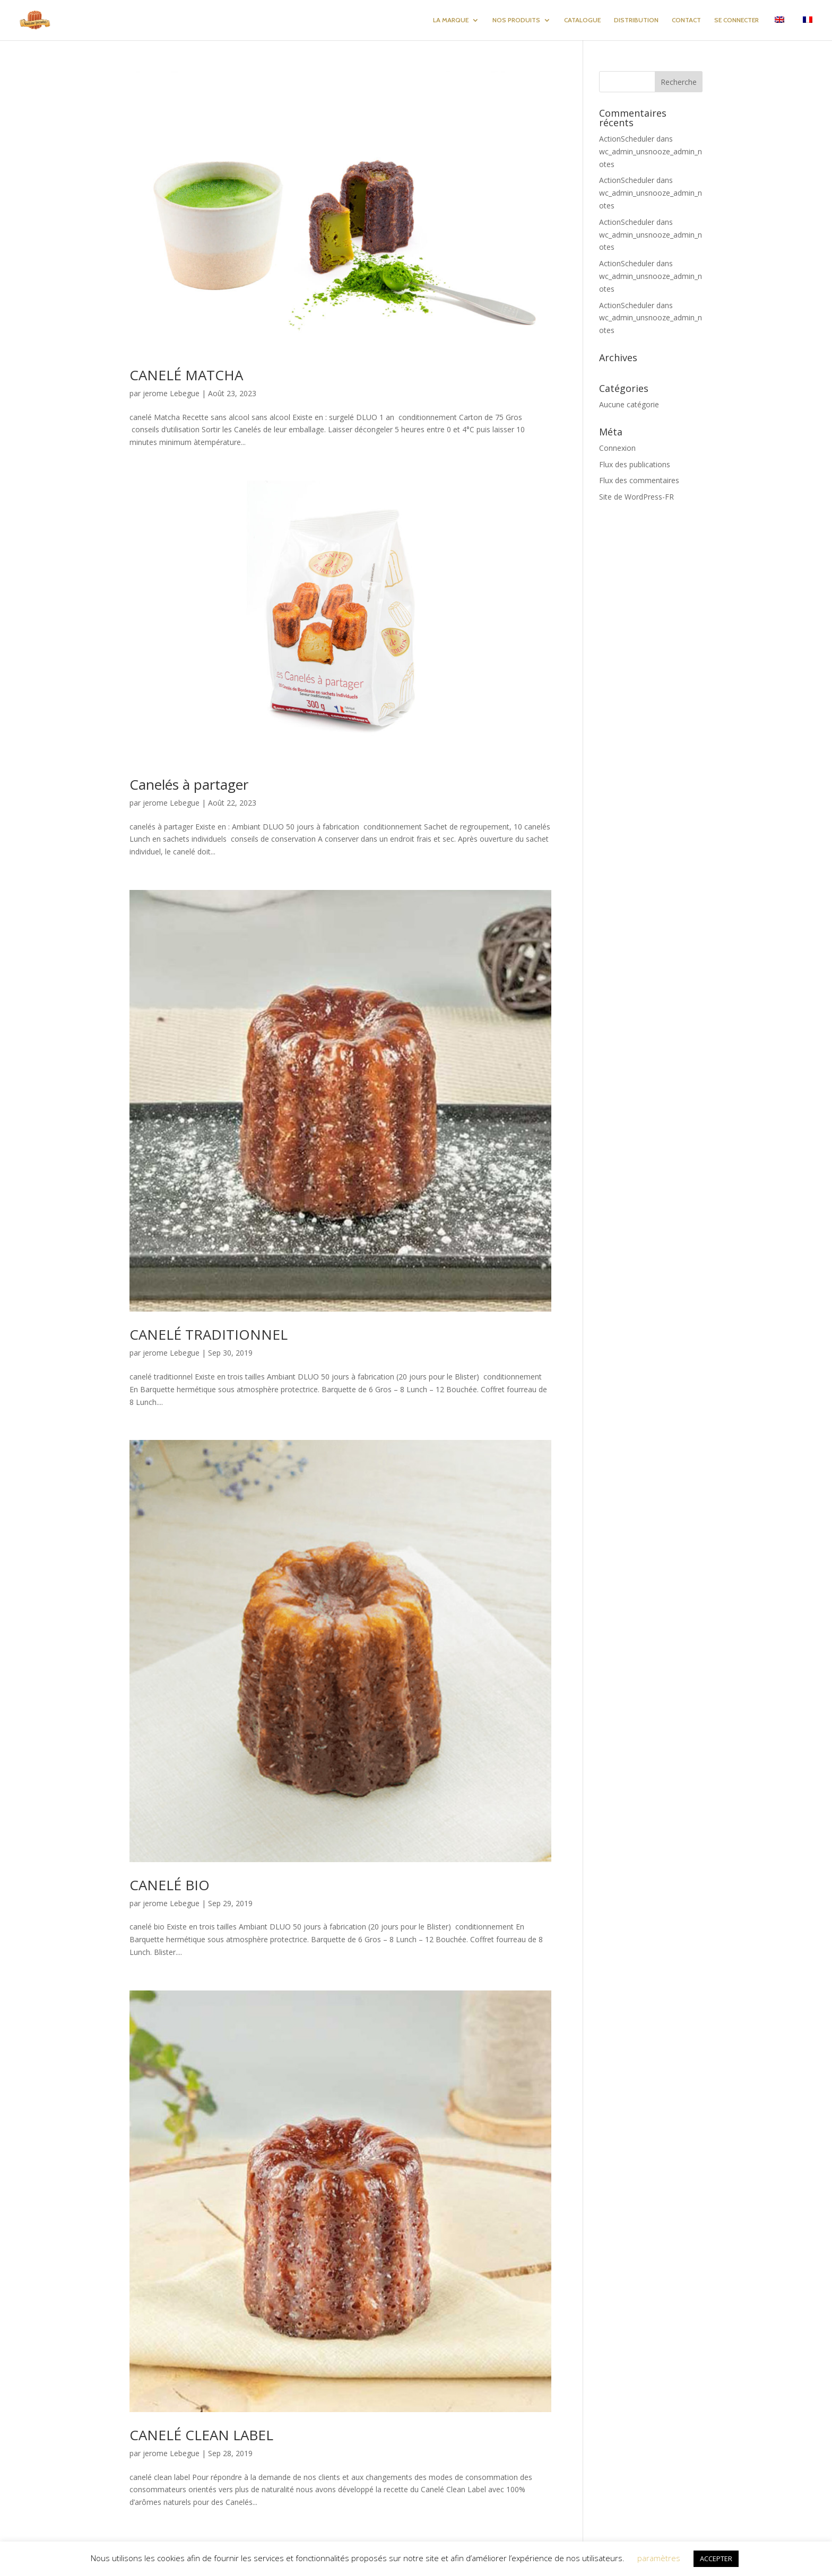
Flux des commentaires (639, 480)
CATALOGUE (582, 20)
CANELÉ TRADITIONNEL (208, 1334)
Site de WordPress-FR (636, 497)
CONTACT (686, 20)
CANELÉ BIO (169, 1884)
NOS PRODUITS (516, 20)
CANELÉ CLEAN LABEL (201, 2434)
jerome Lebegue (171, 393)
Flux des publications (634, 464)
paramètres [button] (658, 2558)
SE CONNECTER (736, 20)
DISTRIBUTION (636, 20)
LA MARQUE (451, 20)
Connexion (617, 448)
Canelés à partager (188, 784)
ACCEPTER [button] (716, 2558)
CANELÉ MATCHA (186, 375)
